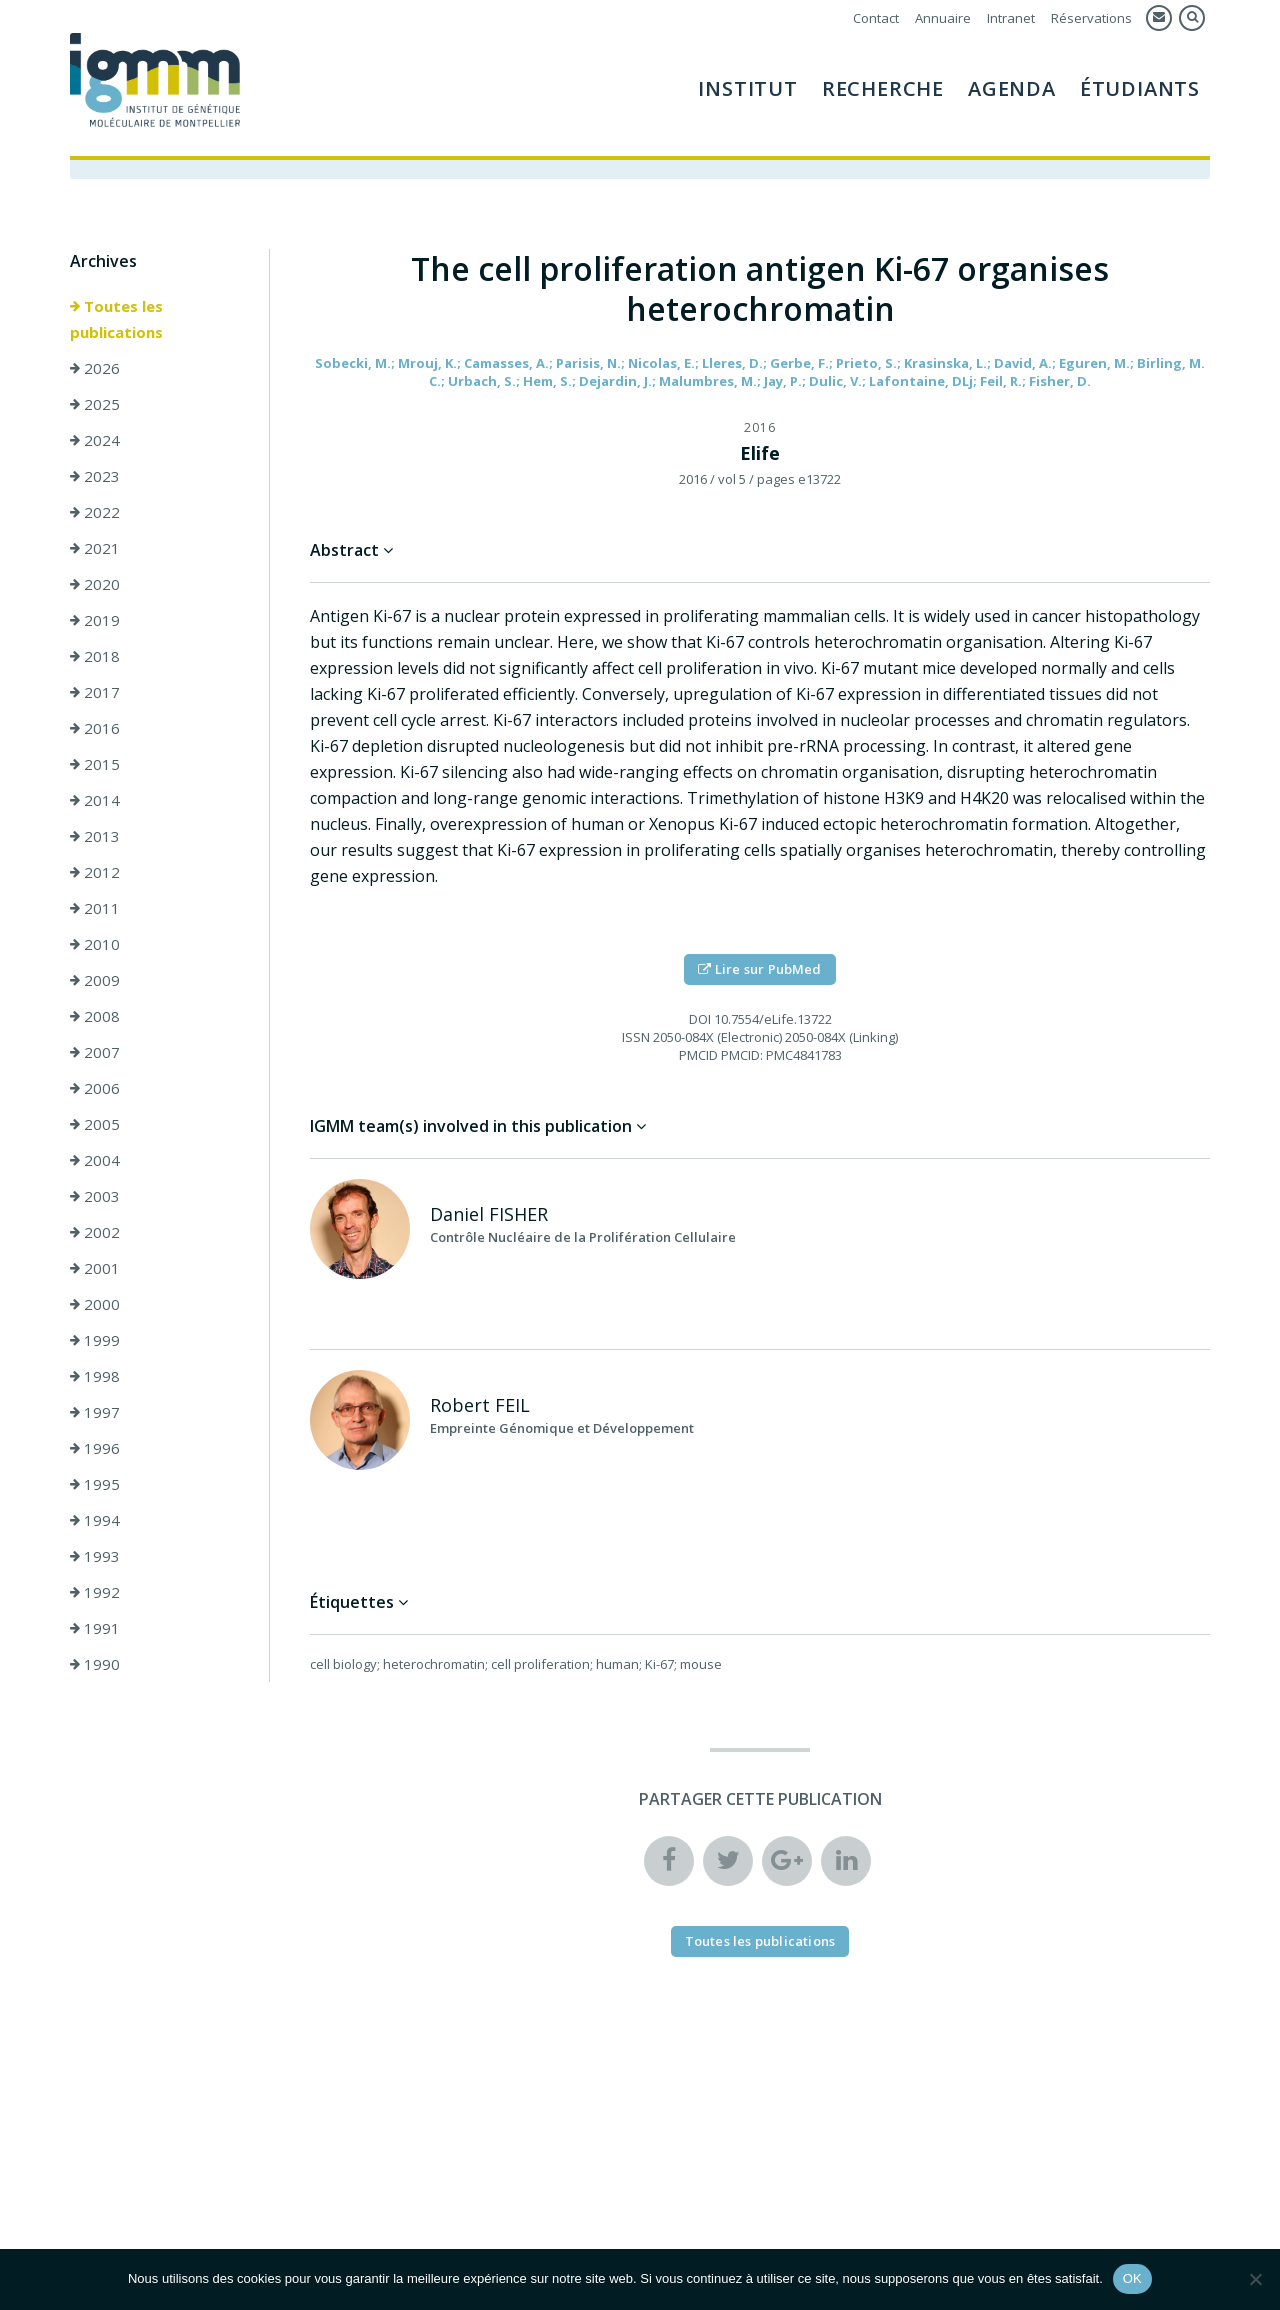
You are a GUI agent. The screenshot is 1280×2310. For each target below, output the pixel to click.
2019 (95, 623)
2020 (95, 587)
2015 (95, 767)
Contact (876, 18)
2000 (95, 1307)
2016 (95, 731)
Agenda (1012, 88)
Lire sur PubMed (759, 972)
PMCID (698, 1058)
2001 (95, 1271)
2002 (95, 1235)
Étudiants (1140, 88)
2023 (95, 479)
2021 (95, 551)
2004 (95, 1163)
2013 (95, 839)
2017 (95, 695)
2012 (95, 875)
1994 (95, 1523)
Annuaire (943, 18)
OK (1132, 2278)
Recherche (883, 88)
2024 (95, 443)
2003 (95, 1199)
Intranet (1011, 18)
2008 (95, 1019)
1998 (95, 1379)
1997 (95, 1415)
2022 (95, 515)
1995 (95, 1487)
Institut (747, 88)
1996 (95, 1451)
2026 (95, 371)
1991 (95, 1631)
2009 (95, 983)
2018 (95, 659)
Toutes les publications (116, 322)
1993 (95, 1559)
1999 (95, 1343)
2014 (95, 803)
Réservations (1091, 18)
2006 (95, 1091)
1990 (95, 1667)
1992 (95, 1595)
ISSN (636, 1040)
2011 (95, 911)
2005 (95, 1127)
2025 (95, 407)
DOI (700, 1022)
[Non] (1255, 2279)
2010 (95, 947)
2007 (95, 1055)
